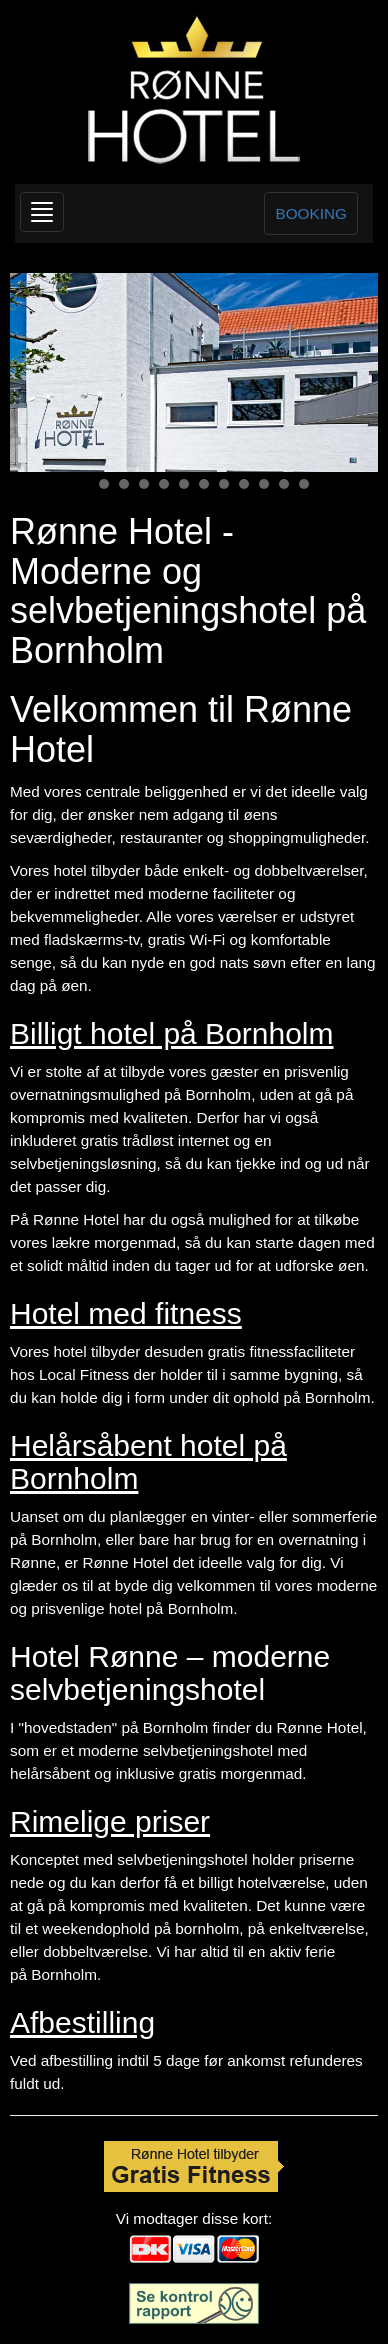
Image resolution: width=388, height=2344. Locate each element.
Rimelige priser (110, 1821)
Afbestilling (82, 2022)
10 (264, 484)
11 (284, 484)
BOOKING (311, 213)
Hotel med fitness (126, 1313)
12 (304, 484)
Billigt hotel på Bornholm (172, 1033)
